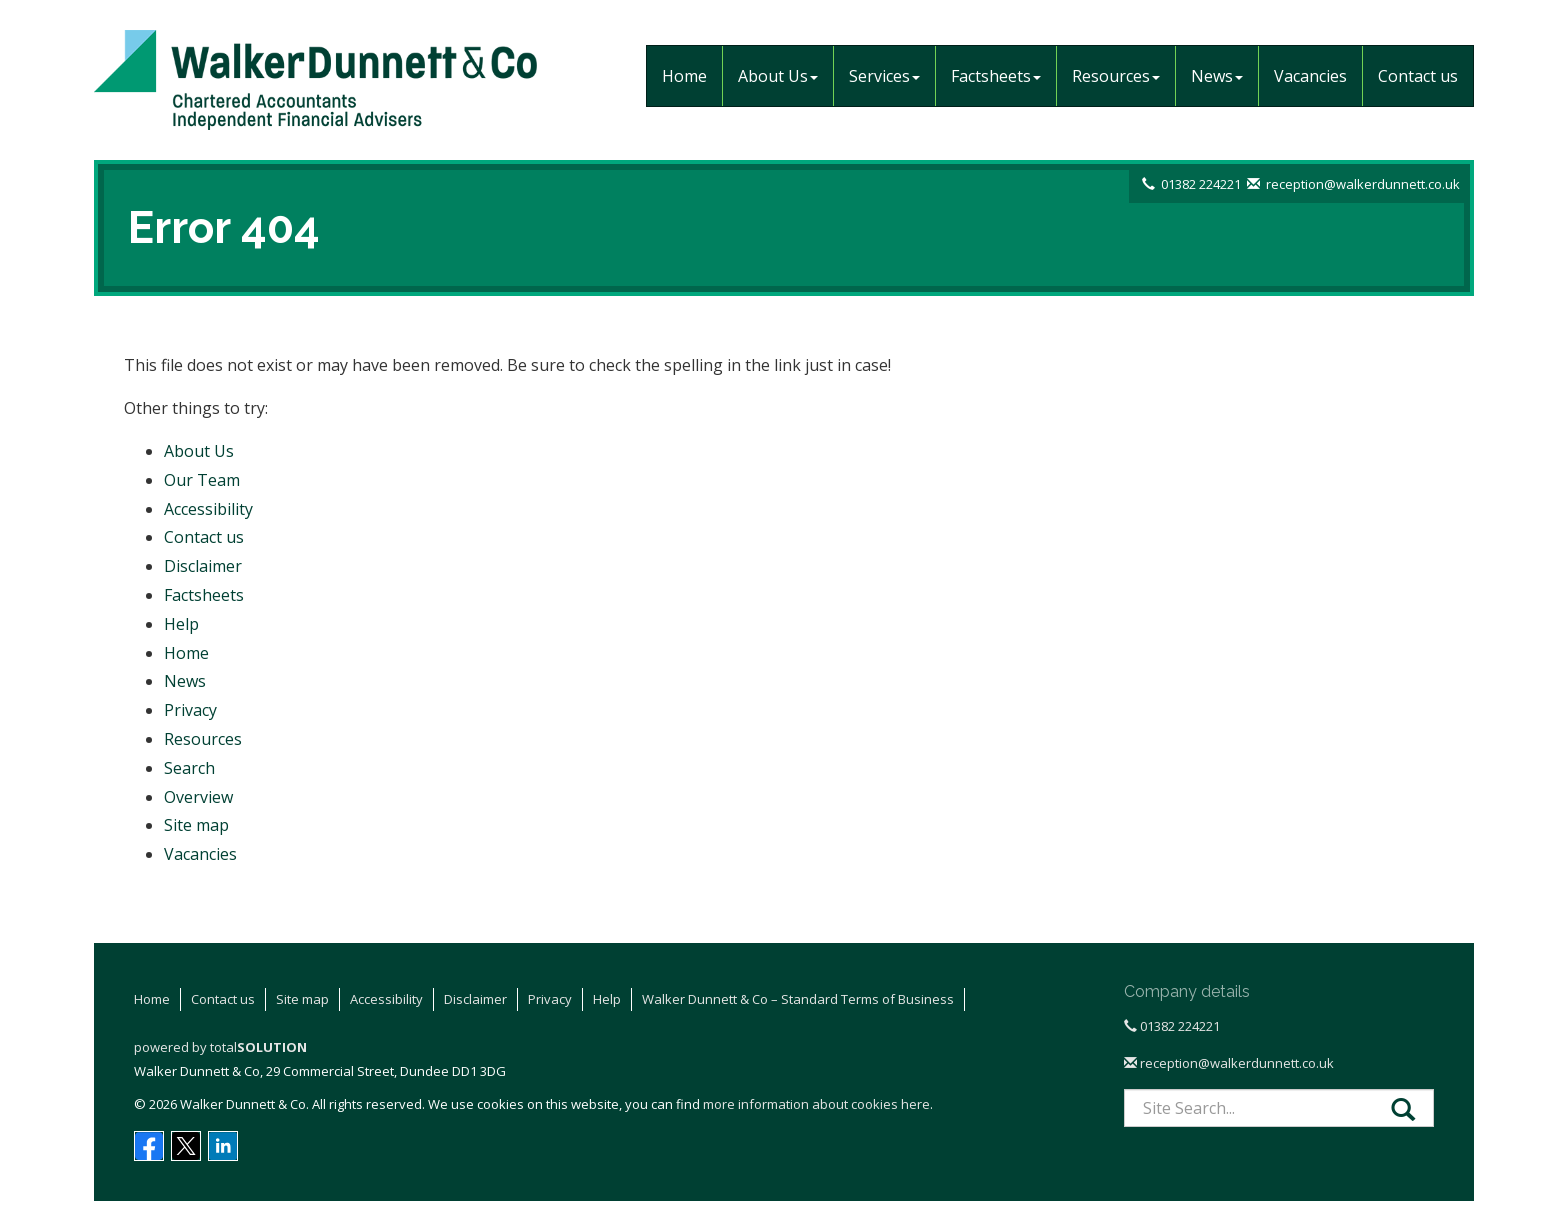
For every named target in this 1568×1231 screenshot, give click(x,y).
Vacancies (1310, 76)
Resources (1116, 76)
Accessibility (208, 509)
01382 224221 (1201, 184)
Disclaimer (203, 566)
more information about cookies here (816, 1104)
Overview (198, 797)
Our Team (202, 480)
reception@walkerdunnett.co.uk (1363, 184)
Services (884, 76)
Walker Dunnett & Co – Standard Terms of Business (798, 999)
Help (181, 624)
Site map (196, 825)
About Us (778, 76)
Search (189, 768)
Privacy (190, 710)
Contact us (1418, 76)
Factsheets (996, 76)
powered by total (220, 1047)
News (1217, 76)
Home (684, 76)
